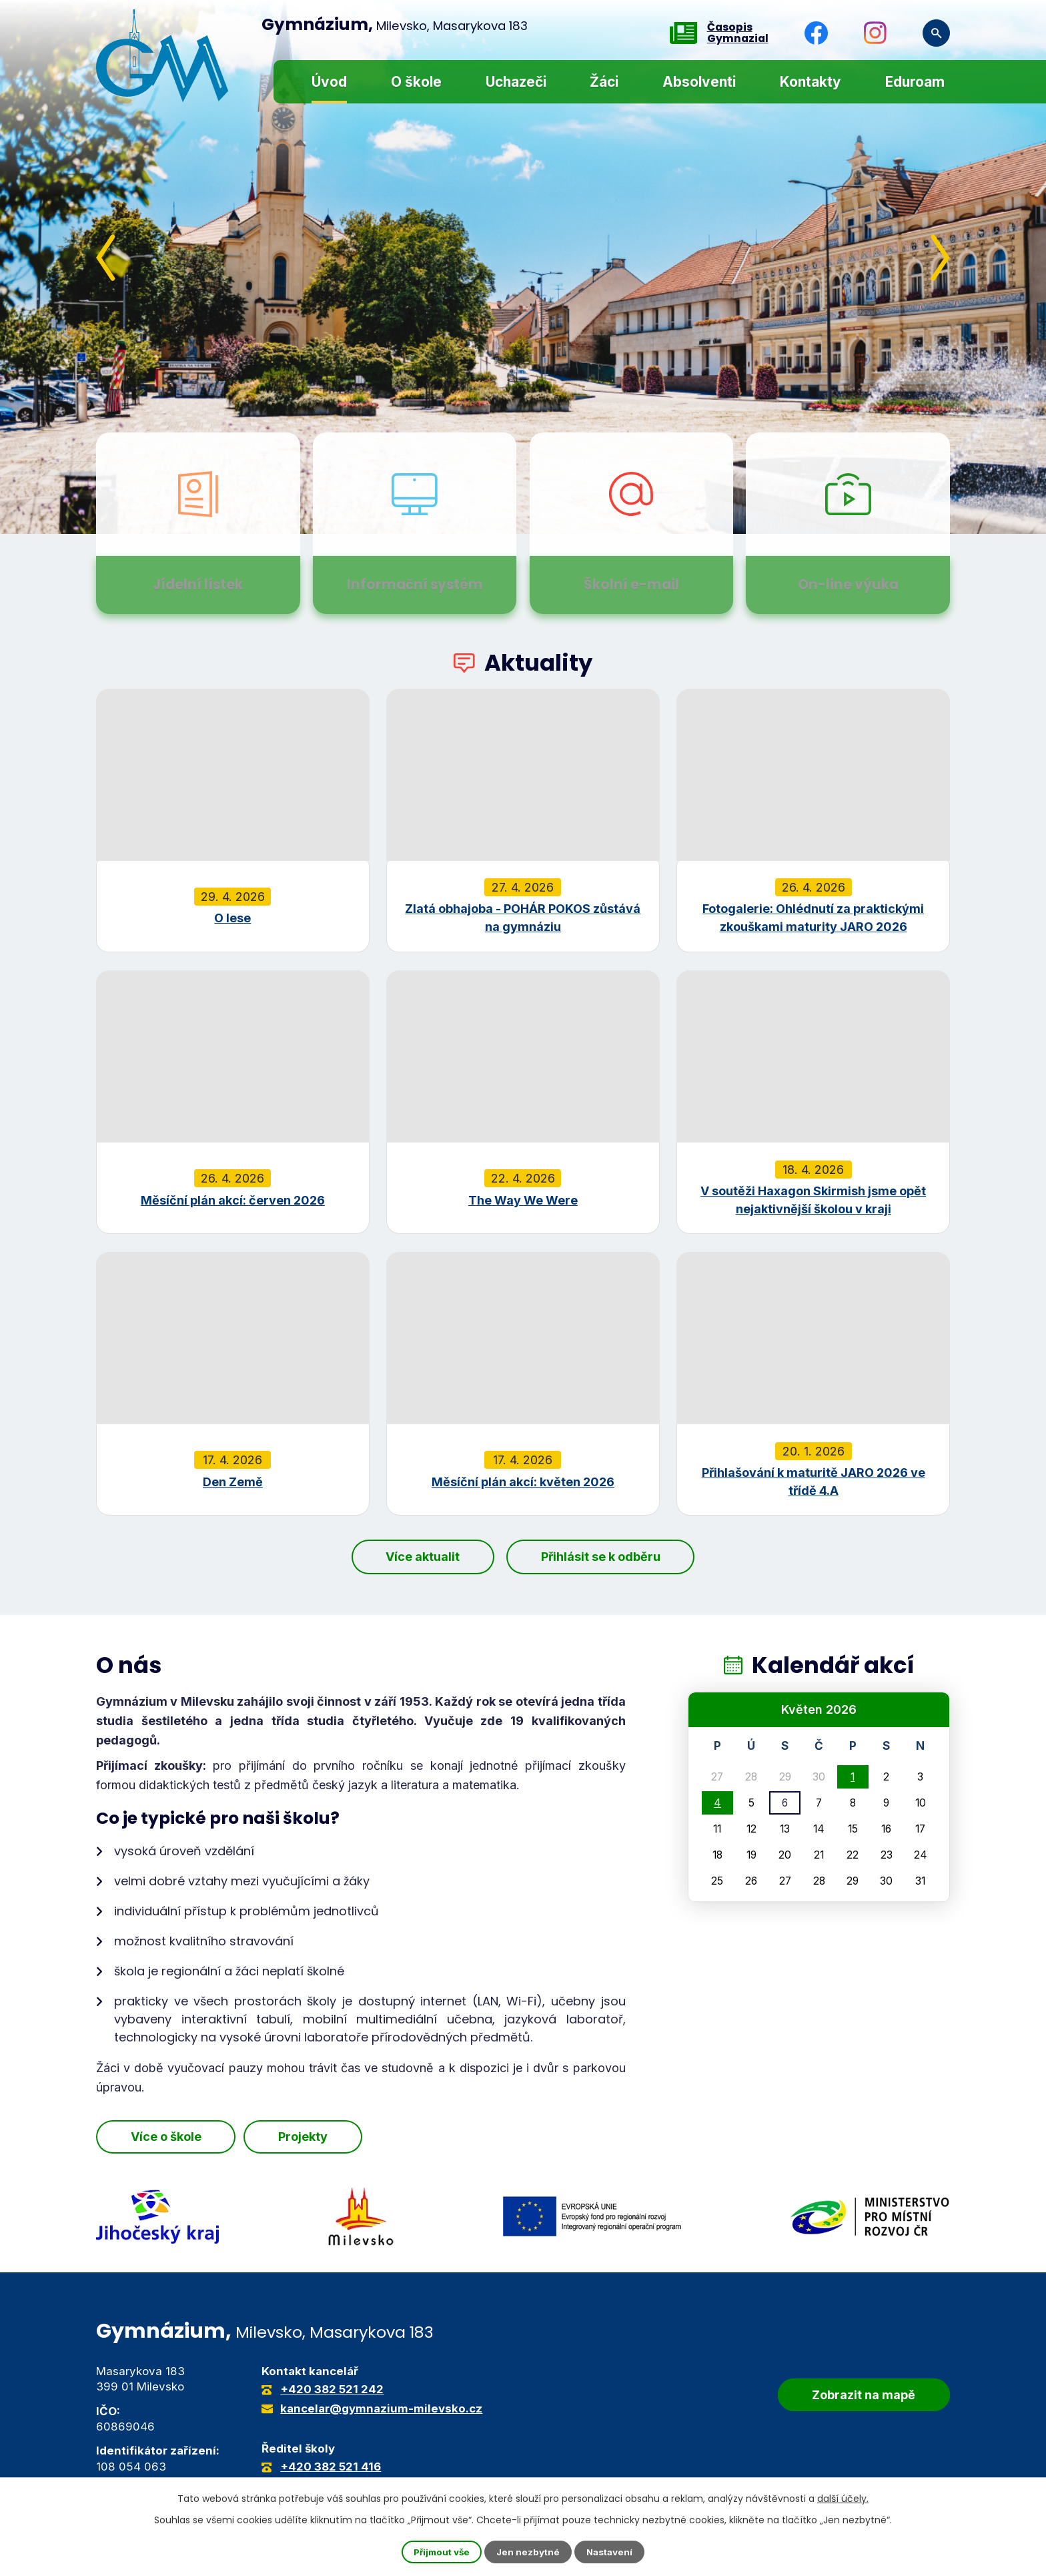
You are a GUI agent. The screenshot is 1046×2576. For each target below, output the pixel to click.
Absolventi (699, 81)
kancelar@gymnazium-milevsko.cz (381, 2409)
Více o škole (174, 2138)
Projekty (333, 2138)
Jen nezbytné (528, 2551)
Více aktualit (414, 1557)
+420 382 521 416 (330, 2467)
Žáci (604, 81)
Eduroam (915, 81)
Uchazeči (516, 81)
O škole (416, 81)
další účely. (843, 2498)
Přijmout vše (440, 2551)
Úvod (329, 81)
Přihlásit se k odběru (609, 1557)
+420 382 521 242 (332, 2389)
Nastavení (612, 2551)
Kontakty (810, 81)
